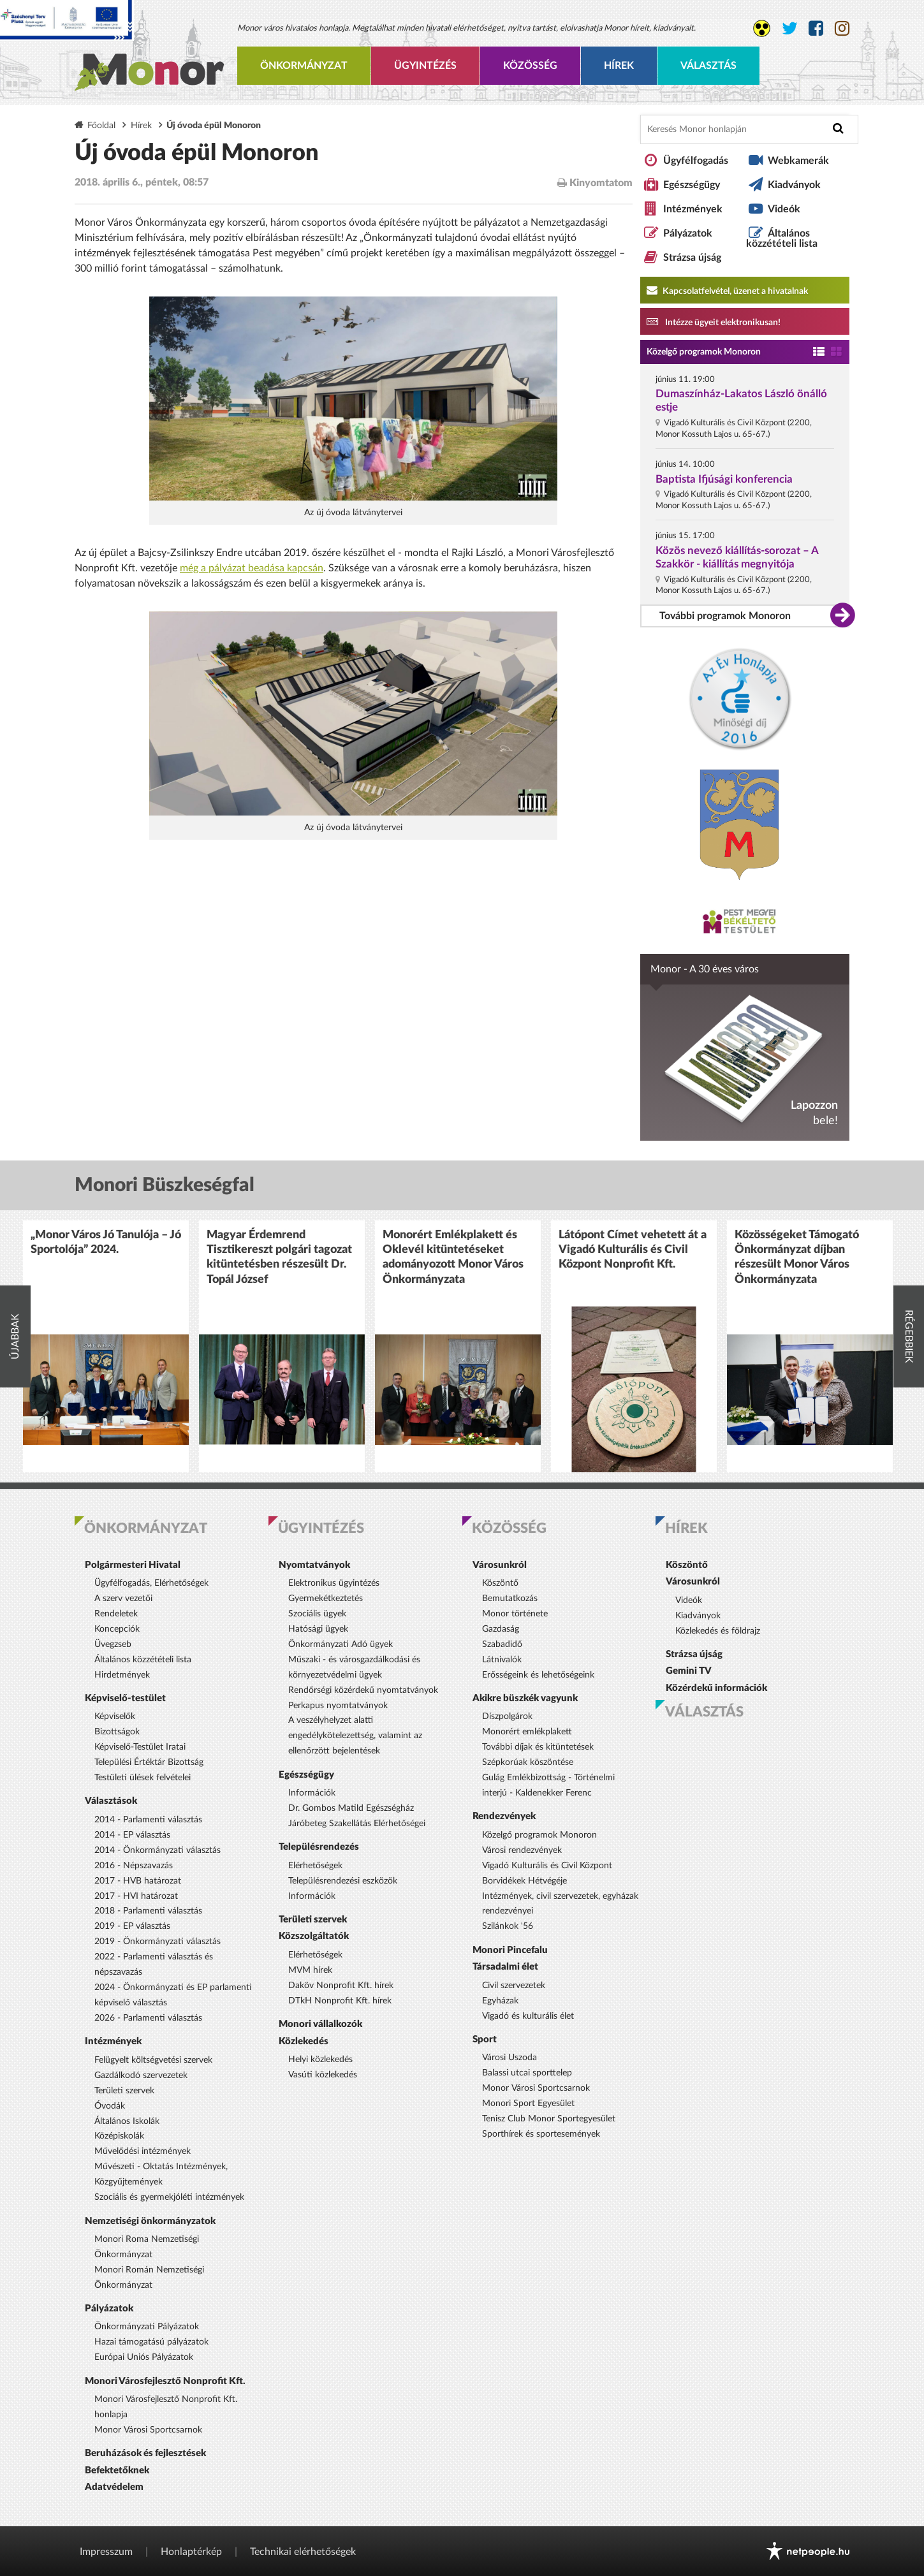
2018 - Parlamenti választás (148, 1910)
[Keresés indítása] (838, 128)
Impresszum (106, 2552)
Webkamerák (798, 161)
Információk (311, 1793)
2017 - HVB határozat (137, 1881)
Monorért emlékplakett (527, 1731)
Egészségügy (691, 185)
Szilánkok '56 (507, 1926)
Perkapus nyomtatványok (338, 1705)
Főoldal (101, 125)
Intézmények (692, 209)
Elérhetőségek (315, 1865)
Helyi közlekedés (320, 2059)
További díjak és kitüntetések (538, 1747)
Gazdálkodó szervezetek (140, 2075)
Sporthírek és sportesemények (541, 2134)
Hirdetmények (122, 1675)
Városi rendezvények (522, 1850)
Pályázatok (687, 233)
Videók (784, 209)
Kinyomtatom (595, 182)
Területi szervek (124, 2090)
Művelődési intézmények (142, 2151)
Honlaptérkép (191, 2552)
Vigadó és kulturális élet (528, 2016)
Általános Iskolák (126, 2121)
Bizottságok (117, 1731)
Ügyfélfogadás (695, 161)
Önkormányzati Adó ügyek (340, 1644)
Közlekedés (303, 2041)
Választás (708, 66)
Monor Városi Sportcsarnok (148, 2430)
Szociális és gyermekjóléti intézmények (169, 2197)
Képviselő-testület (125, 1698)
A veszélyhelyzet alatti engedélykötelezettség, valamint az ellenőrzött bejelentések (355, 1735)
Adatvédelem (114, 2487)
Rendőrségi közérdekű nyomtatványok (363, 1690)
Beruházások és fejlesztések (145, 2453)
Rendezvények (504, 1816)
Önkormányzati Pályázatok (146, 2326)
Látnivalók (502, 1659)
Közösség (530, 66)
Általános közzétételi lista (782, 238)
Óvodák (109, 2106)
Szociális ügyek (317, 1613)
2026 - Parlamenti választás (148, 2018)
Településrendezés (319, 1847)
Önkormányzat (304, 66)
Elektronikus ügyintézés (333, 1583)
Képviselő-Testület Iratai (140, 1747)
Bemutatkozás (510, 1598)
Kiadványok (794, 185)
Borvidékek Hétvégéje (524, 1881)
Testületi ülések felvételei (142, 1777)
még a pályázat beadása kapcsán (251, 568)
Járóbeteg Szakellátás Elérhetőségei (356, 1823)
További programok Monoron (725, 616)
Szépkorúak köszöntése (527, 1762)
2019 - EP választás (132, 1926)
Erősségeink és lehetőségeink (538, 1675)
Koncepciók (117, 1629)
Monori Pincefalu (510, 1950)
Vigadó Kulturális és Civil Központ (547, 1865)
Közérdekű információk (716, 1688)
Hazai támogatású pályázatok (151, 2342)
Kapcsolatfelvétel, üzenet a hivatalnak (727, 290)
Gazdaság (500, 1629)
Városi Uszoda (509, 2057)
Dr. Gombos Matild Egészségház (351, 1808)
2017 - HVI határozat (136, 1896)
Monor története (515, 1613)
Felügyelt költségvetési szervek (153, 2060)
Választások (111, 1801)
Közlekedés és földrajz (717, 1631)
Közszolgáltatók (314, 1936)
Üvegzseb (112, 1644)
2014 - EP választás (132, 1835)
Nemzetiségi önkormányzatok (150, 2221)
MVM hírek (310, 1970)
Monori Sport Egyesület (528, 2103)
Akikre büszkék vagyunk (525, 1698)
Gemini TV (689, 1671)
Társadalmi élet (505, 1967)
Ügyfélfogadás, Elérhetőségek (151, 1583)
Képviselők (114, 1716)
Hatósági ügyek (318, 1629)
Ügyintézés (425, 66)
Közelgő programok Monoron (704, 352)
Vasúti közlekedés (322, 2074)
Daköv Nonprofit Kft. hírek (340, 1985)
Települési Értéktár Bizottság (148, 1762)
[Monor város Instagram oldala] (842, 29)
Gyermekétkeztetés (325, 1598)
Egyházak (500, 2000)
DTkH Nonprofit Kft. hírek (340, 2000)
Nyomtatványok (314, 1565)
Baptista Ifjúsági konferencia (724, 479)
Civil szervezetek (513, 1985)
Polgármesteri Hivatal (132, 1565)
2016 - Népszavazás (133, 1865)
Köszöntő (500, 1583)
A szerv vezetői (123, 1598)
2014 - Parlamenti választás (148, 1819)
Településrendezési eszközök (342, 1881)
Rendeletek (116, 1613)
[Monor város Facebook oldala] (816, 29)
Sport (485, 2039)
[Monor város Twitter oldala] (790, 29)
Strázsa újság (692, 257)
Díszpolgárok (507, 1716)
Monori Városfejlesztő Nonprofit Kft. (165, 2381)
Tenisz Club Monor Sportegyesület (548, 2118)
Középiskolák (119, 2136)
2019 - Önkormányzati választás (157, 1941)
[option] (106, 1346)
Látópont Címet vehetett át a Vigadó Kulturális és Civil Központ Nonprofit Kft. (633, 1250)
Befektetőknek (117, 2470)
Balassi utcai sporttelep (527, 2072)
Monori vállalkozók (320, 2024)
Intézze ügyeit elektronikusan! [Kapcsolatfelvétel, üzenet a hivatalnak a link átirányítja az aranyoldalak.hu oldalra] (714, 321)
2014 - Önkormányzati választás (157, 1850)
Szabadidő (502, 1644)
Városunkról (500, 1565)
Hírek (619, 66)
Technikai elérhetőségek (303, 2552)
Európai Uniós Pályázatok (143, 2357)
